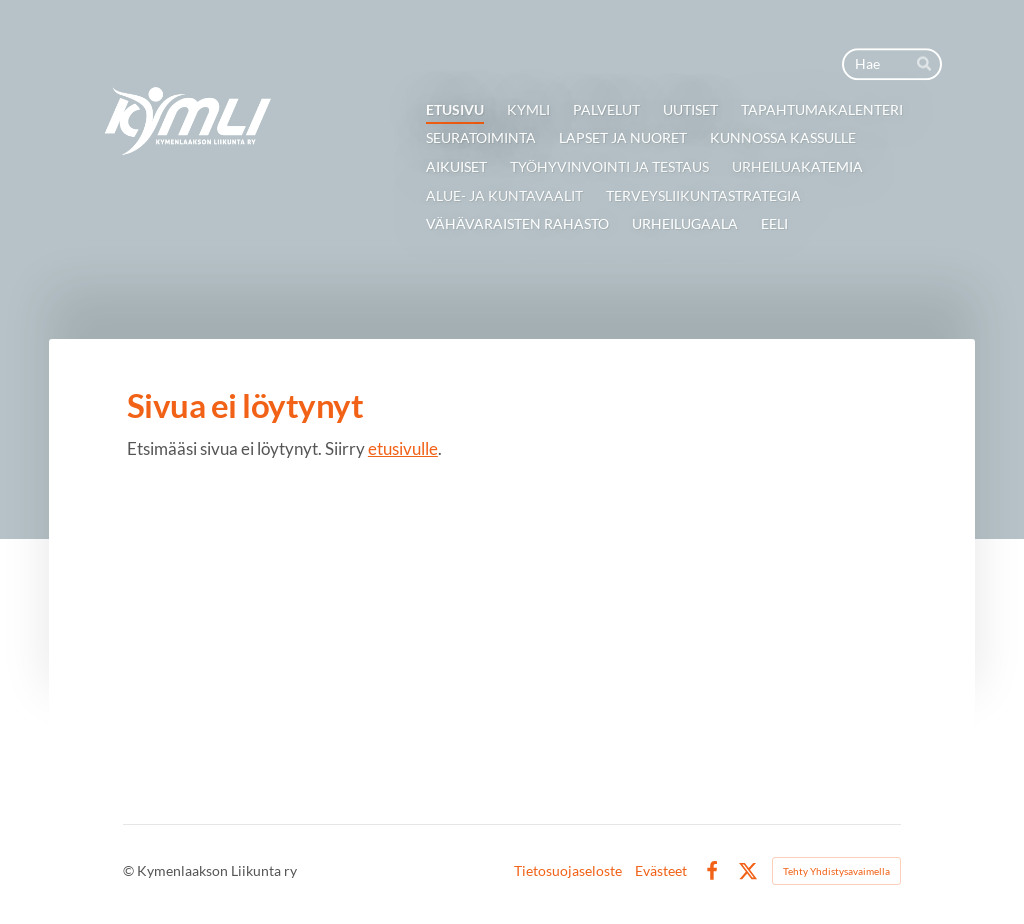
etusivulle (403, 448)
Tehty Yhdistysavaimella (836, 871)
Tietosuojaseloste (568, 871)
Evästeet (661, 871)
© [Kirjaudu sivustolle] (130, 870)
